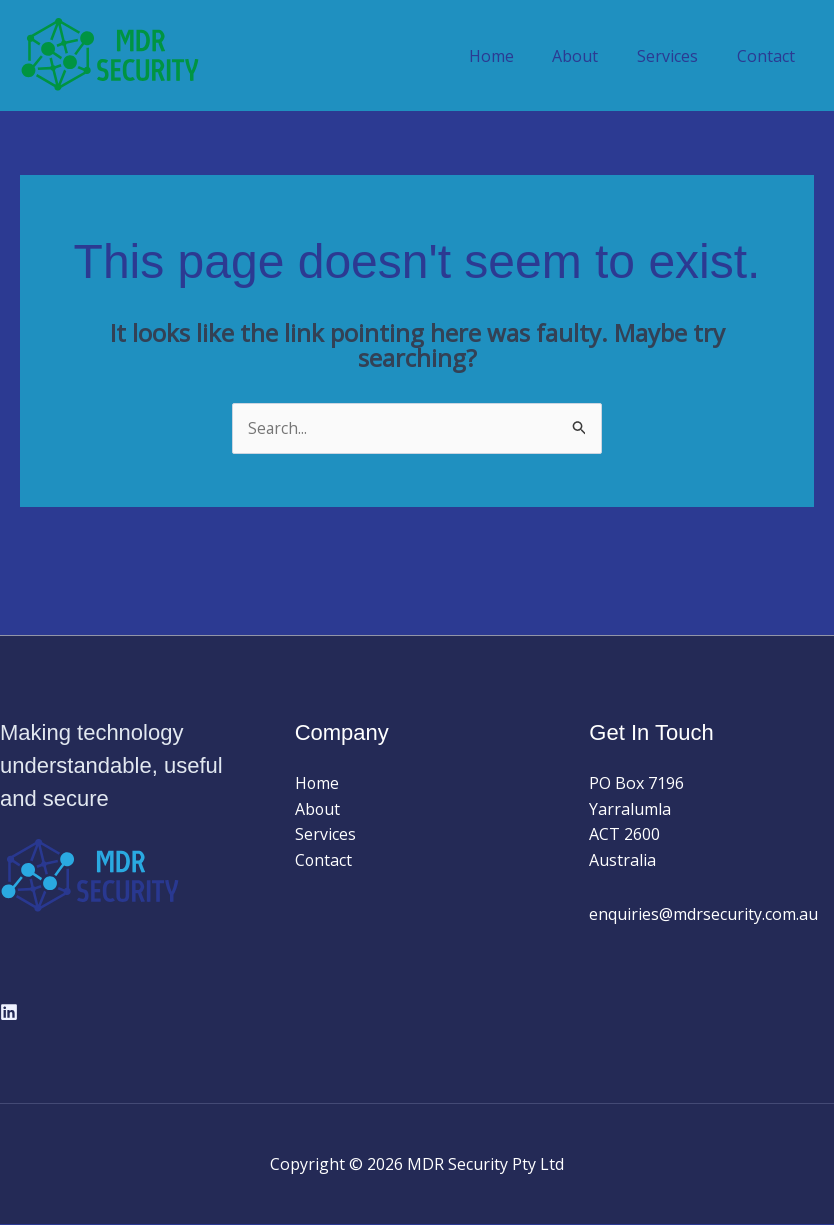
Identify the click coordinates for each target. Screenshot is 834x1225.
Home (514, 56)
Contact (769, 56)
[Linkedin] (9, 1012)
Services (677, 56)
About (592, 56)
